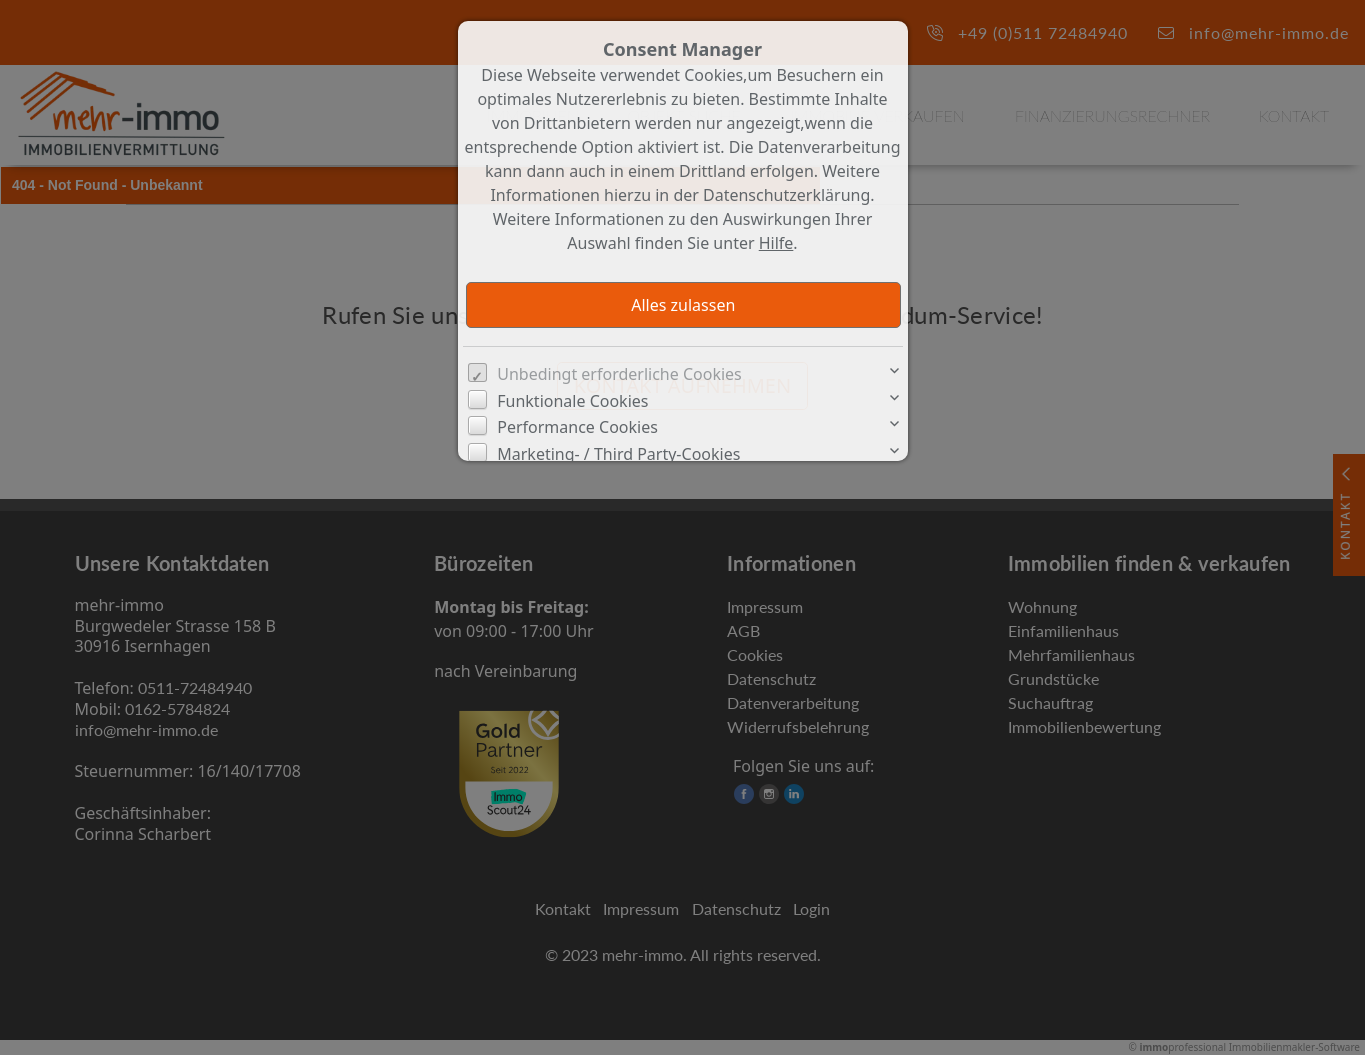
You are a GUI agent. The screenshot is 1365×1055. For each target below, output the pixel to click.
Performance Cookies (577, 427)
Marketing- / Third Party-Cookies (618, 454)
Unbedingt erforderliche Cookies (619, 374)
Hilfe (776, 243)
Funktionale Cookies (572, 401)
